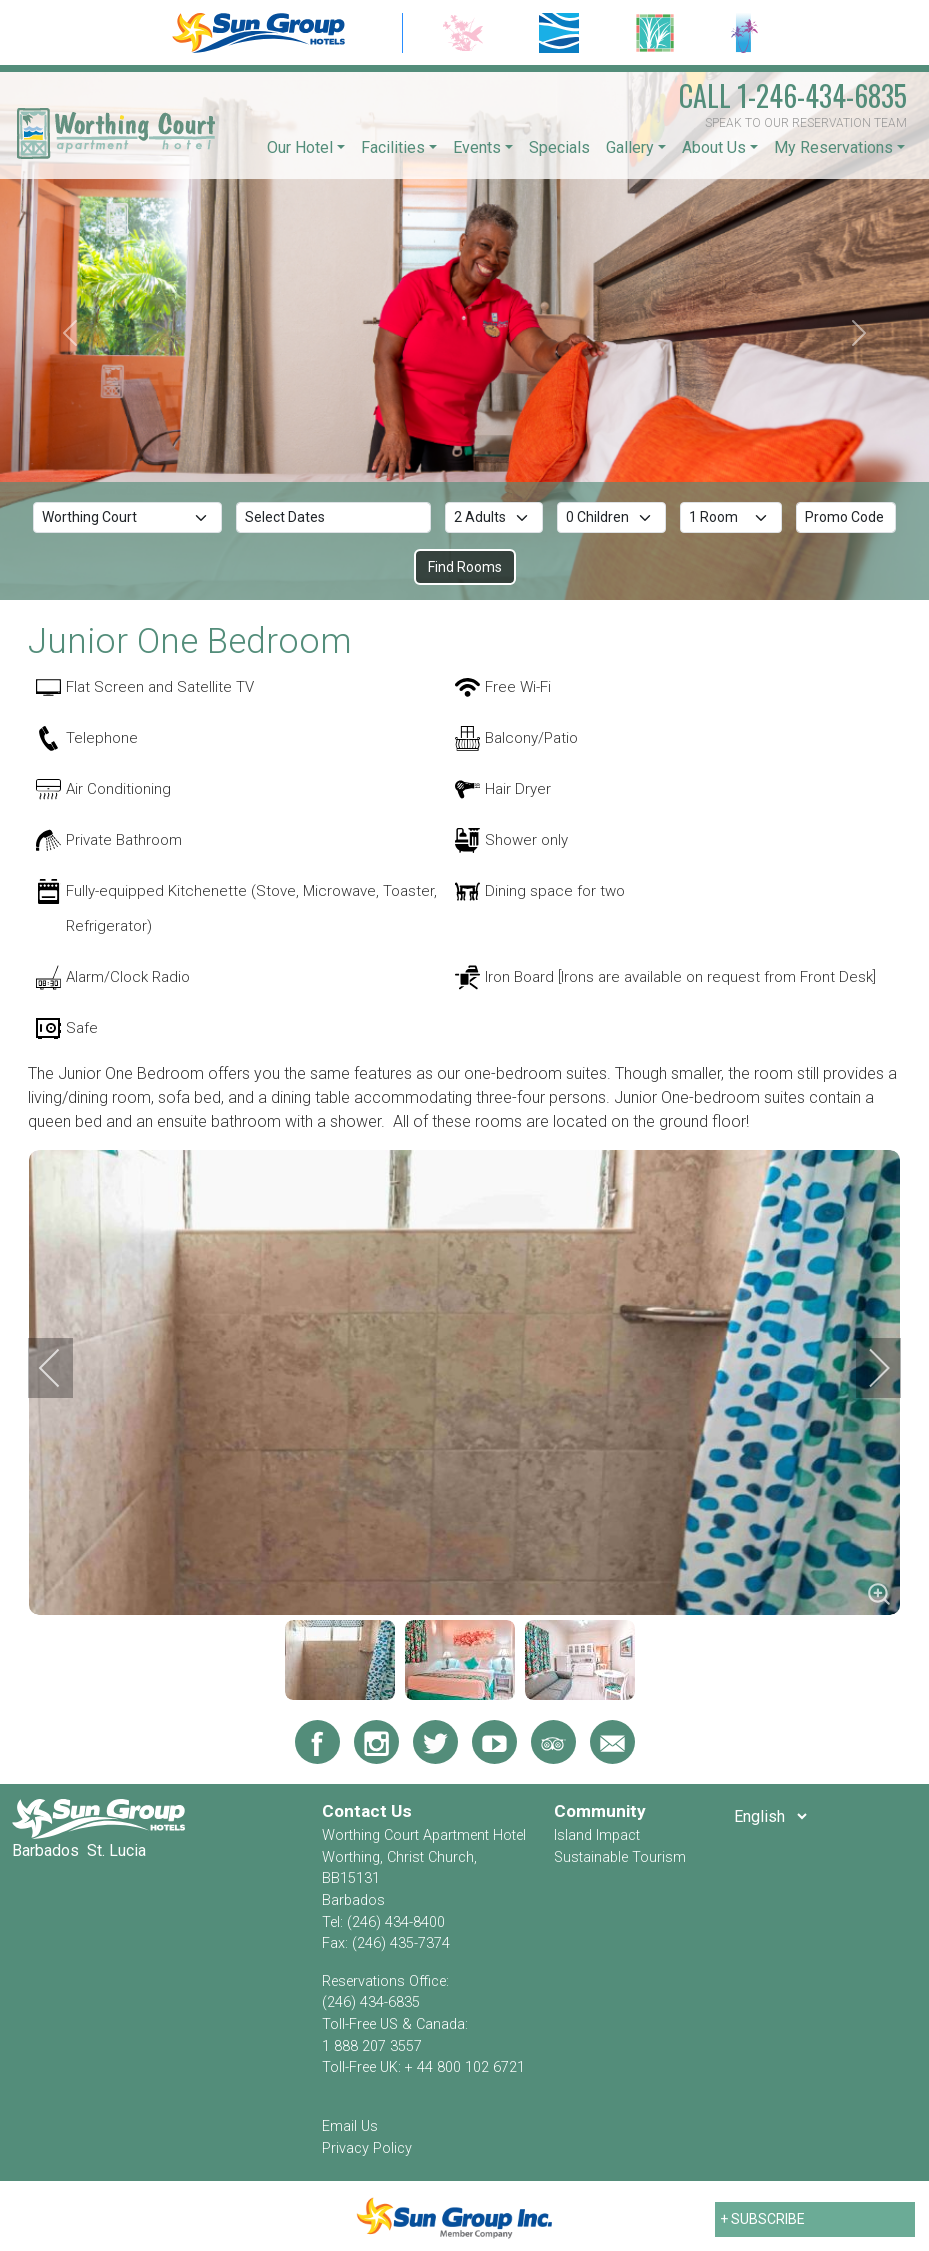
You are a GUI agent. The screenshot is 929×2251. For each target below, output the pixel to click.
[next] (866, 1368)
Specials (559, 147)
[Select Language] (769, 1816)
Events (477, 147)
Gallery (630, 147)
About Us (714, 147)
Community (600, 1811)
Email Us (350, 2126)
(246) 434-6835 (371, 2002)
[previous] (63, 1368)
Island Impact (597, 1835)
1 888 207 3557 (372, 2046)
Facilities (393, 147)
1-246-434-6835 (793, 95)
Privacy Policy (367, 2148)
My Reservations (833, 147)
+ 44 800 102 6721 (465, 2067)
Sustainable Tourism (620, 1857)
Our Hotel (300, 147)
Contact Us (367, 1811)
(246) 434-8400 (396, 1922)
